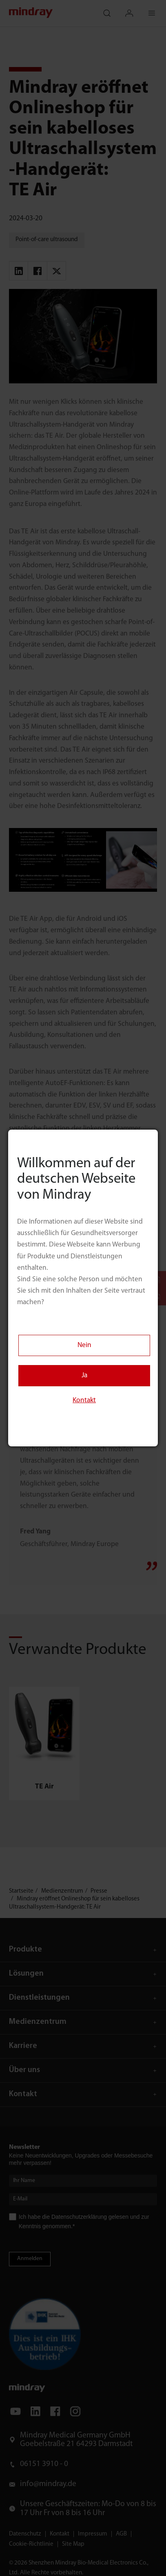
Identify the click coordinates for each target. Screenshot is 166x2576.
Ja (84, 1375)
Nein (84, 1345)
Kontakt (84, 1400)
